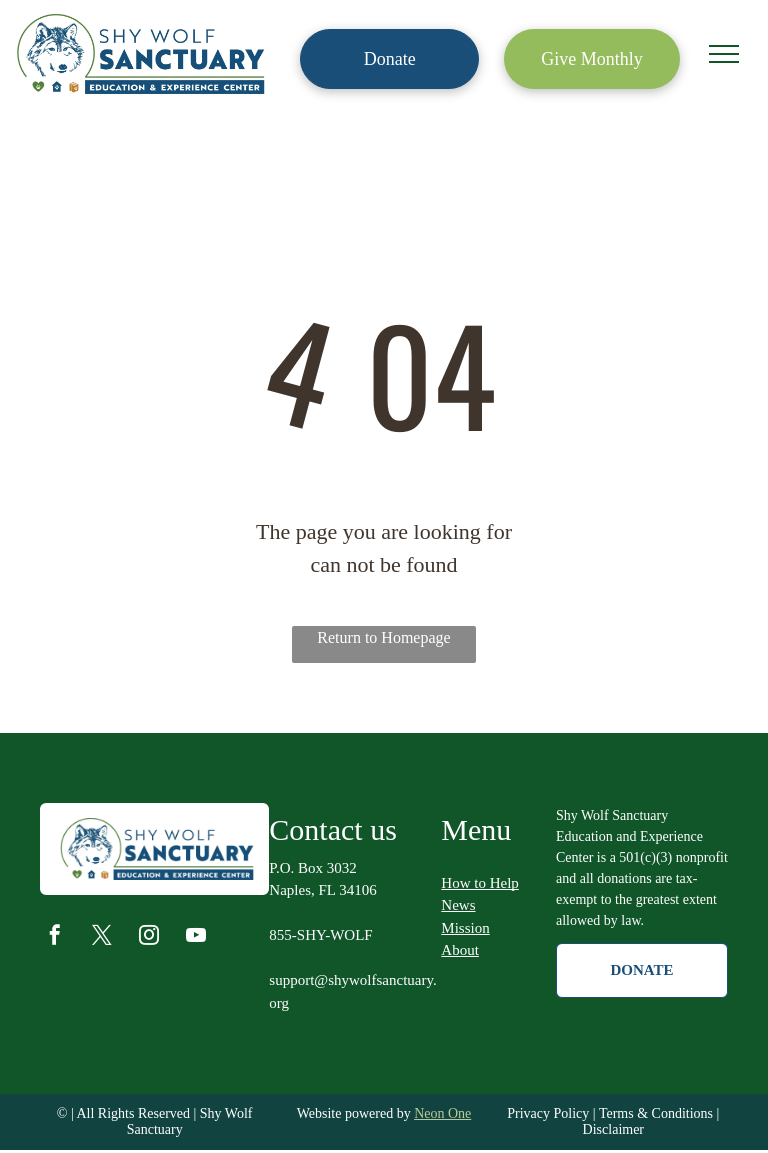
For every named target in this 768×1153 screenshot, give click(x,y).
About (460, 950)
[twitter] (102, 937)
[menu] (724, 54)
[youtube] (196, 937)
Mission (465, 928)
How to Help (480, 883)
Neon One (442, 1113)
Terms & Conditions (656, 1113)
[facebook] (55, 937)
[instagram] (149, 937)
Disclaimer (613, 1129)
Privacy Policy (548, 1113)
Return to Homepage (383, 637)
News (458, 905)
